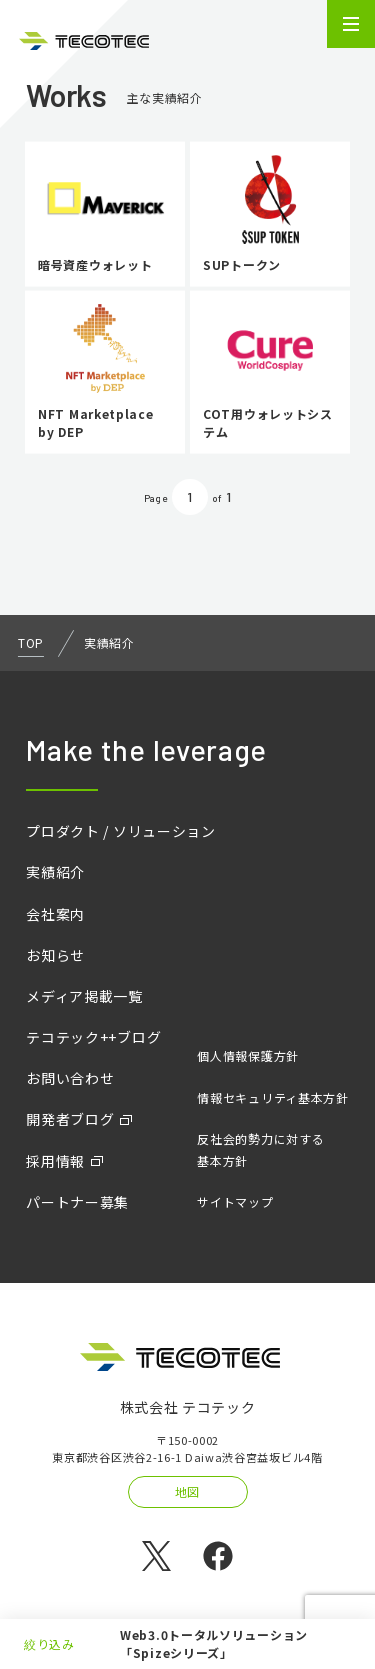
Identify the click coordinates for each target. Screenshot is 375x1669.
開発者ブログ (70, 1119)
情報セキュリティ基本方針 (272, 1097)
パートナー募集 (77, 1202)
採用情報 (55, 1161)
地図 (187, 1491)
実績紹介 (55, 872)
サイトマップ (235, 1201)
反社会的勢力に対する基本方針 (260, 1149)
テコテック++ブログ (93, 1037)
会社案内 (55, 914)
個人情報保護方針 (248, 1055)
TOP (31, 642)
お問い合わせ (70, 1078)
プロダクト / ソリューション (121, 831)
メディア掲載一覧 (84, 996)
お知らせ (55, 955)
